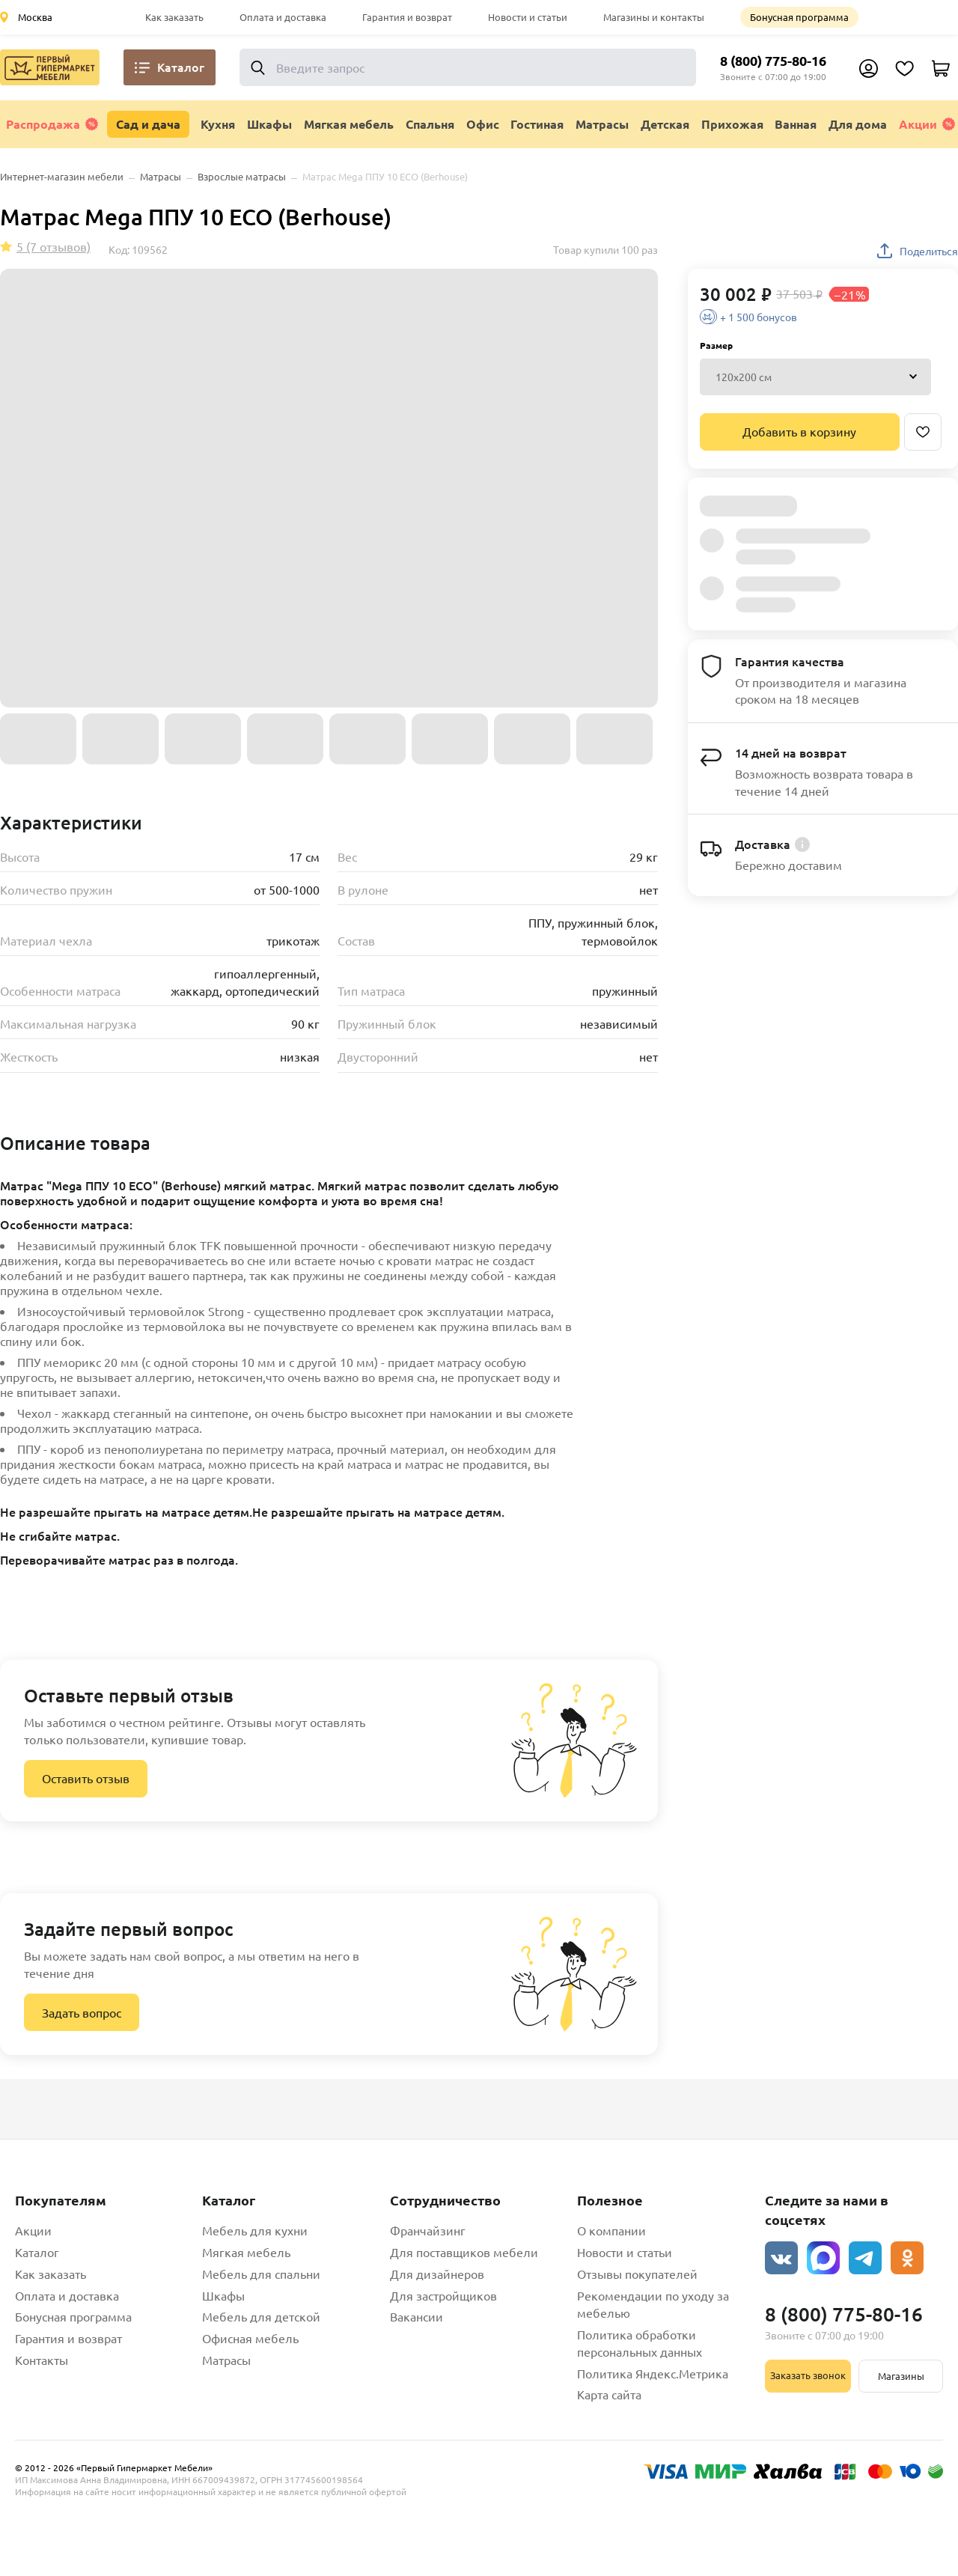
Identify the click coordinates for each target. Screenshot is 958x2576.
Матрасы (226, 2359)
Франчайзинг (428, 2230)
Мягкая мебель (246, 2251)
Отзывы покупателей (637, 2273)
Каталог (37, 2251)
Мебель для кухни (255, 2230)
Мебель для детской (261, 2316)
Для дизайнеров (437, 2273)
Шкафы (223, 2295)
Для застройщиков (443, 2295)
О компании (611, 2230)
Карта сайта (609, 2394)
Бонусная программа (799, 16)
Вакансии (416, 2316)
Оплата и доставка (283, 16)
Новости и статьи (527, 16)
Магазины (901, 2375)
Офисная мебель (250, 2337)
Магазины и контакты (653, 16)
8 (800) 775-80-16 (773, 60)
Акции (927, 124)
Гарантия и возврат (407, 16)
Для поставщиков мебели (464, 2251)
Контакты (41, 2359)
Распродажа (52, 124)
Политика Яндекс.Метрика (652, 2373)
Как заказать (174, 16)
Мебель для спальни (261, 2273)
